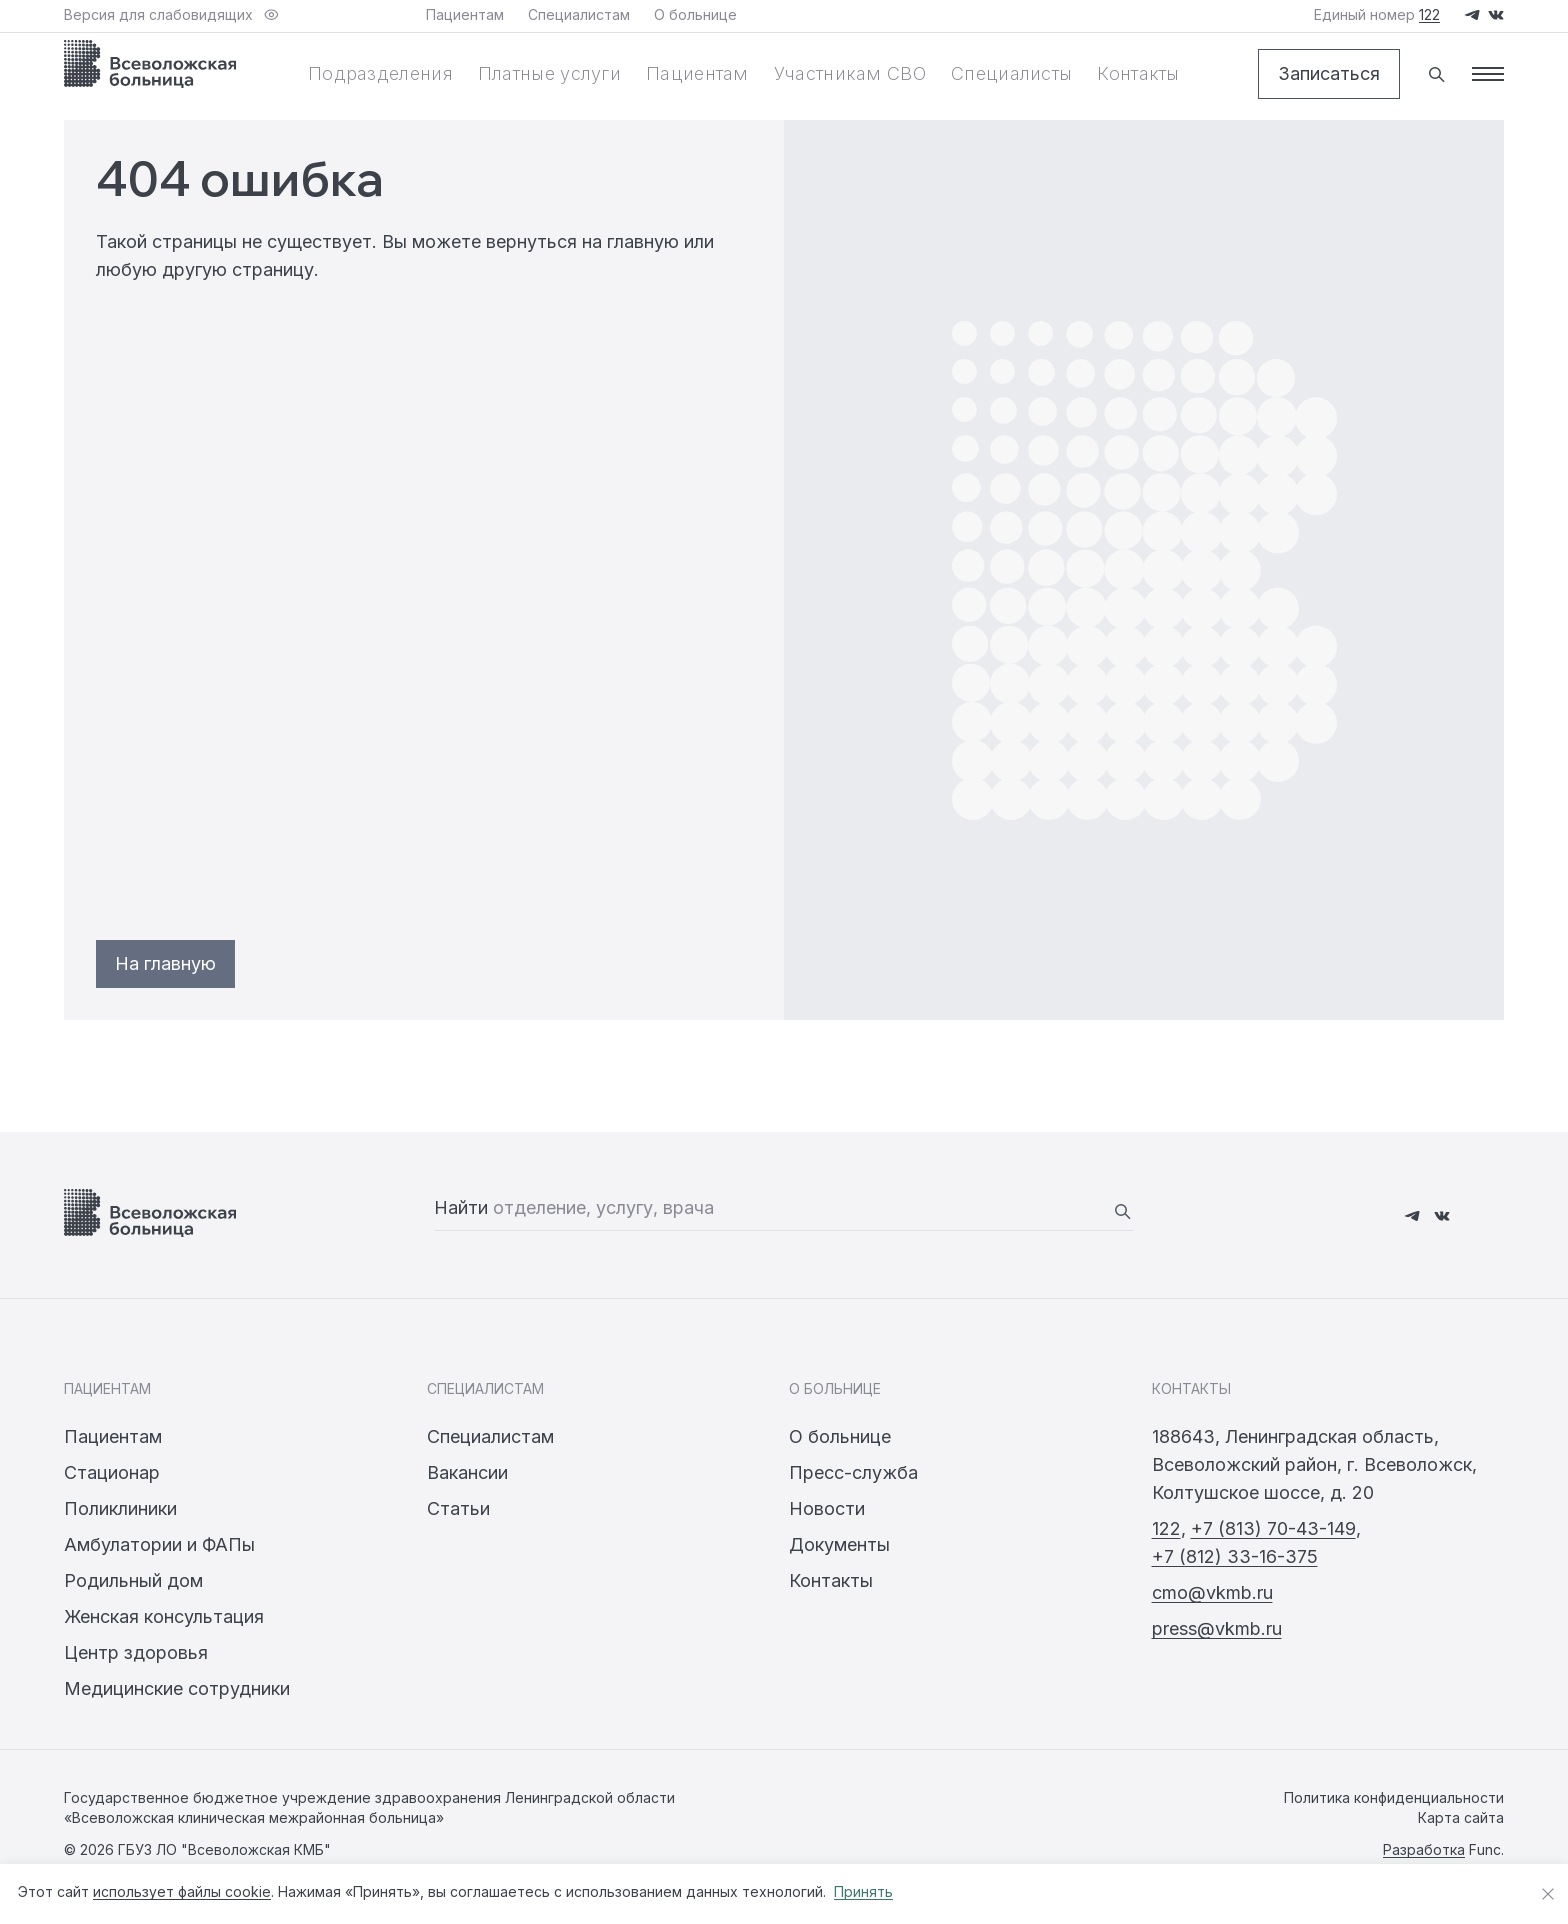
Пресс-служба (853, 1472)
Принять (863, 1891)
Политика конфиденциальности (1394, 1797)
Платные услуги (549, 73)
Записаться (1329, 73)
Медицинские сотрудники (177, 1688)
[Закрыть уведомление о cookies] (1548, 1894)
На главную (165, 963)
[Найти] (1122, 1211)
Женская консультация (164, 1616)
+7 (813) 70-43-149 (1273, 1528)
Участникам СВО (850, 73)
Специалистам (490, 1436)
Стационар (112, 1472)
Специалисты (1011, 73)
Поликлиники (120, 1508)
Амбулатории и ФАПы (159, 1544)
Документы (839, 1544)
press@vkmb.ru (1217, 1628)
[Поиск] (1436, 74)
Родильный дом (133, 1580)
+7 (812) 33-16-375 (1235, 1556)
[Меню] (1488, 74)
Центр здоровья (136, 1652)
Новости (827, 1508)
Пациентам (697, 73)
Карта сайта (1461, 1817)
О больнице (840, 1436)
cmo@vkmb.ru (1212, 1592)
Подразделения (380, 73)
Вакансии (467, 1472)
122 (1166, 1528)
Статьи (458, 1508)
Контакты (1138, 73)
